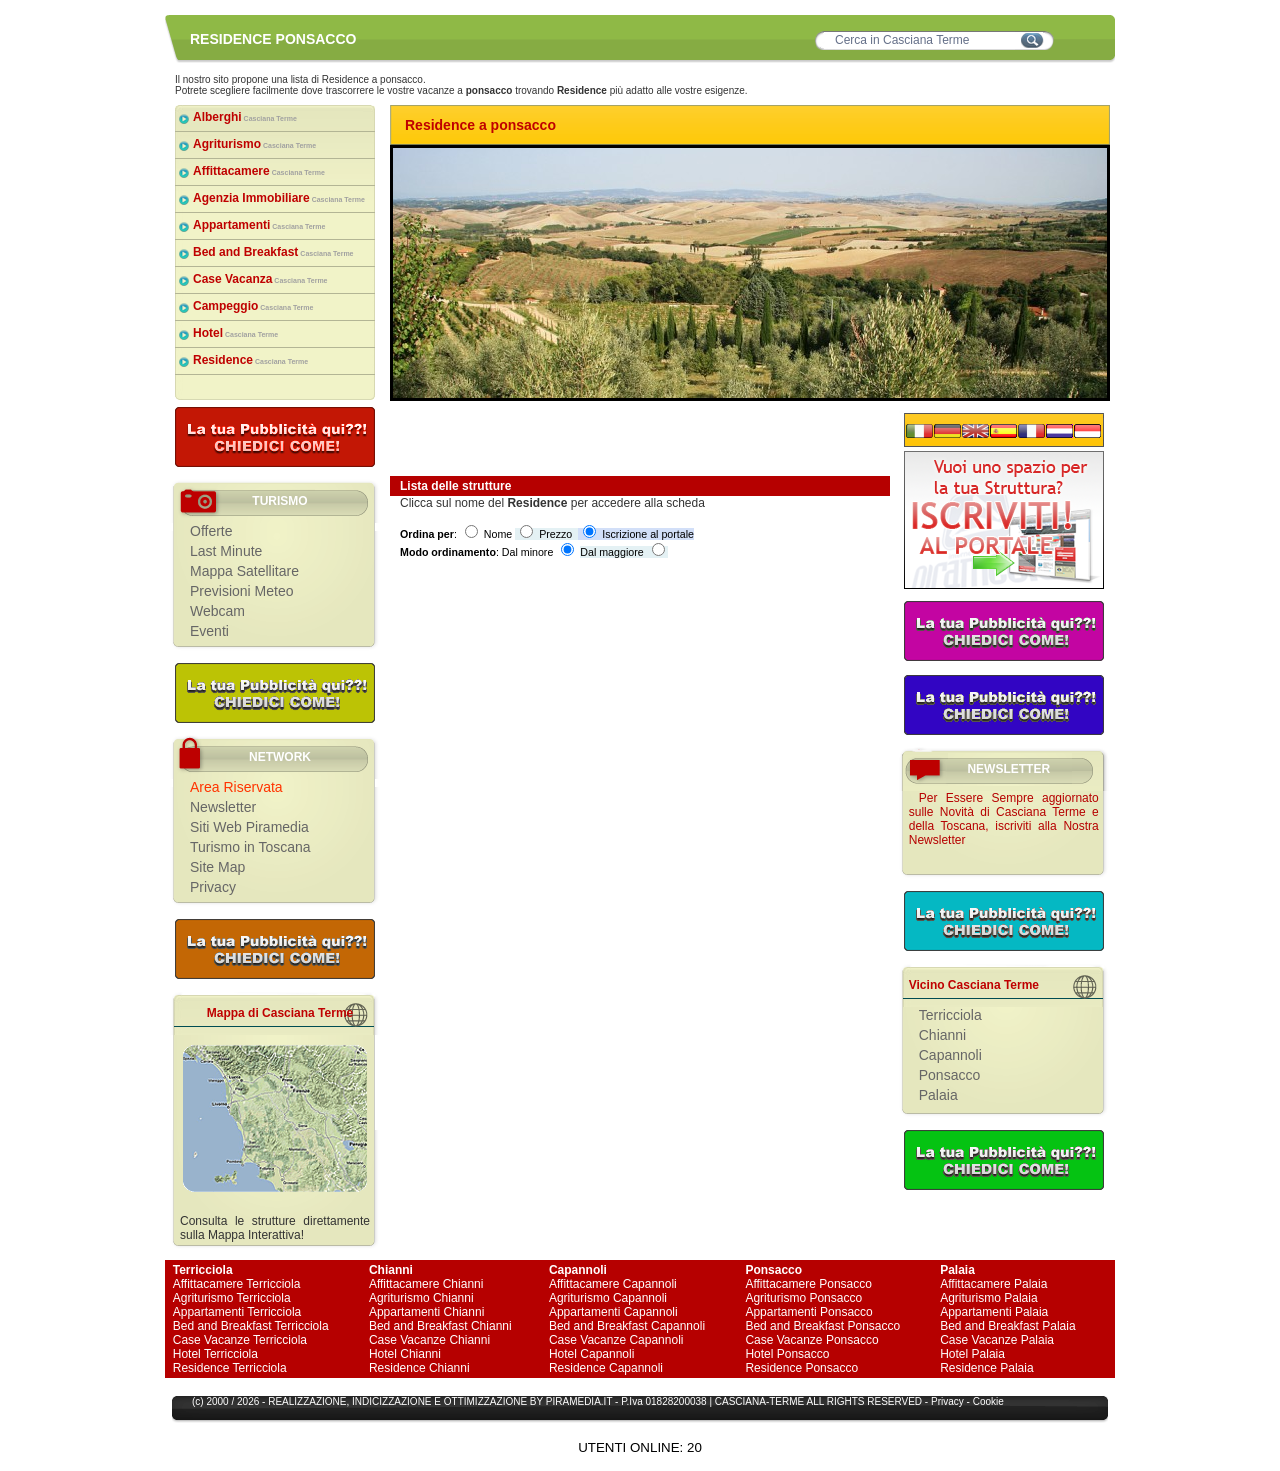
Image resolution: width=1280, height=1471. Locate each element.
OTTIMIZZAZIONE (485, 1401)
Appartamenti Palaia (994, 1312)
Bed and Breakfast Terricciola (251, 1326)
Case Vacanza (260, 279)
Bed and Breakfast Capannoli (627, 1326)
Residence (250, 360)
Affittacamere (259, 171)
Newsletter (223, 807)
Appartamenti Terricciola (237, 1312)
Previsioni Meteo (242, 591)
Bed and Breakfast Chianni (440, 1326)
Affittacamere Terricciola (237, 1284)
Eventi (209, 631)
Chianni (942, 1035)
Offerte (211, 531)
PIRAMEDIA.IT (579, 1401)
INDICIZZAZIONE (391, 1401)
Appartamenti (259, 225)
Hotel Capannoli (591, 1354)
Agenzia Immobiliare (279, 198)
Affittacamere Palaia (993, 1284)
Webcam (217, 611)
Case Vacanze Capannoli (616, 1340)
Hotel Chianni (405, 1354)
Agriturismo (254, 144)
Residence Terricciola (230, 1368)
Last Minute (226, 551)
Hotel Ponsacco (787, 1354)
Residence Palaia (986, 1368)
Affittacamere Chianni (426, 1284)
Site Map (217, 867)
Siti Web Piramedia (249, 827)
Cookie (988, 1401)
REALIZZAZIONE (307, 1401)
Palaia (938, 1095)
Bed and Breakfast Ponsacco (822, 1326)
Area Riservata (236, 787)
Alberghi (245, 117)
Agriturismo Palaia (988, 1298)
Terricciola (950, 1015)
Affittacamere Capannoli (613, 1284)
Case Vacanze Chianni (429, 1340)
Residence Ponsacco (801, 1368)
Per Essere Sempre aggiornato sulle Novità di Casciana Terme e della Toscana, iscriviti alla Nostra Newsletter (1004, 819)
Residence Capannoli (606, 1368)
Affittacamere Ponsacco (808, 1284)
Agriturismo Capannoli (608, 1298)
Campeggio (253, 306)
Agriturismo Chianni (421, 1298)
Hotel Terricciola (215, 1354)
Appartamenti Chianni (426, 1312)
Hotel (235, 333)
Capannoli (950, 1055)
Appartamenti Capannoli (613, 1312)
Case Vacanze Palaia (997, 1340)
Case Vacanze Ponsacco (811, 1340)
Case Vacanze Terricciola (240, 1340)
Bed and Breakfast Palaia (1007, 1326)
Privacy (213, 887)
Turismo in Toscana (250, 847)
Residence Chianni (419, 1368)
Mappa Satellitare (244, 571)
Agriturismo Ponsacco (803, 1298)
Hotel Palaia (972, 1354)
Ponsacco (949, 1075)
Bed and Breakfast (273, 252)
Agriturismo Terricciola (232, 1298)
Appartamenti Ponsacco (808, 1312)
